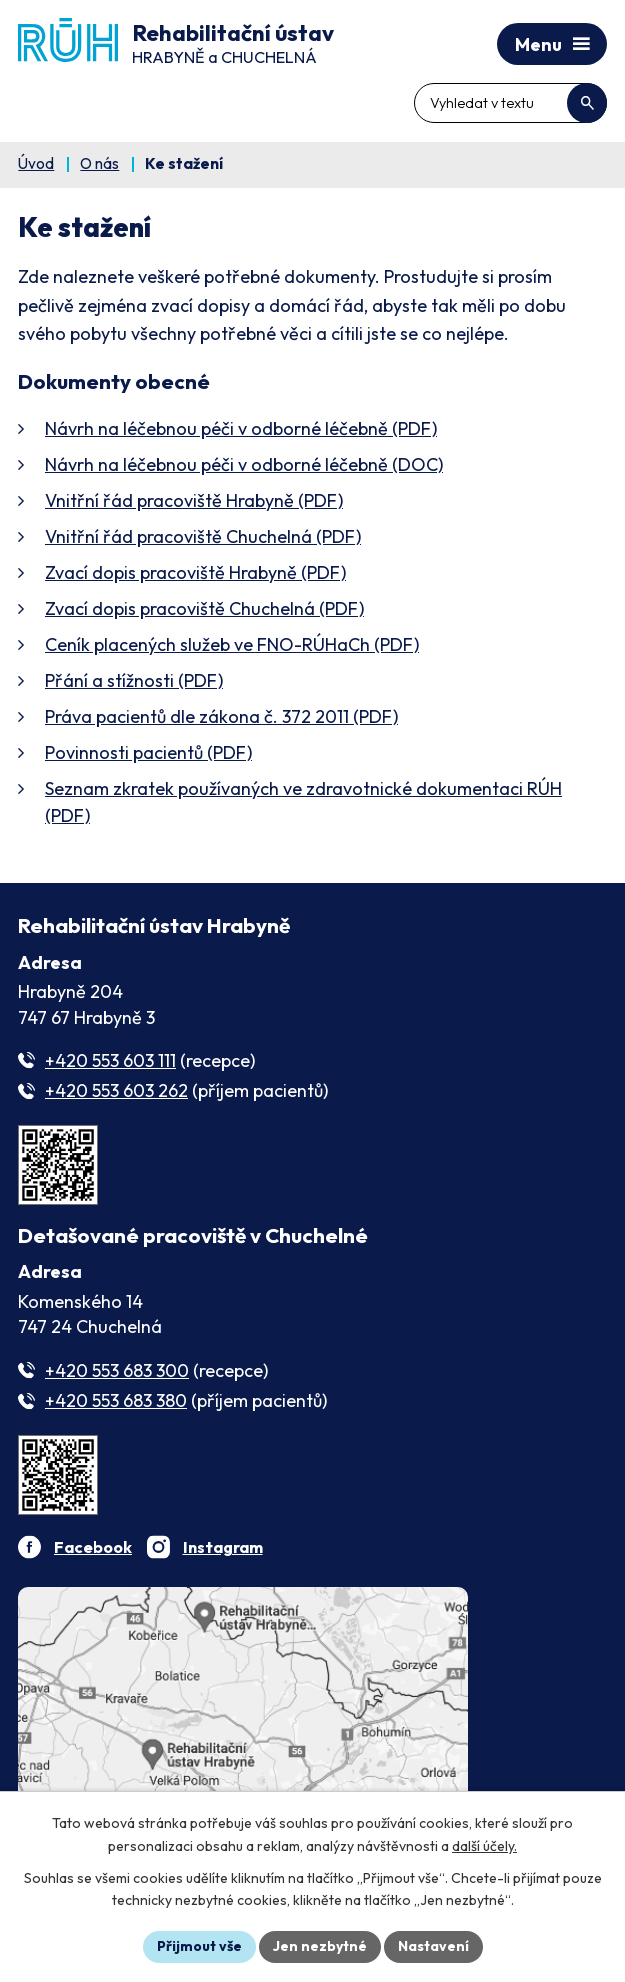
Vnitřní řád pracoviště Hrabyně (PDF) (194, 500)
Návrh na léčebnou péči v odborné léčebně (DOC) (244, 464)
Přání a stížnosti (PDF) (134, 680)
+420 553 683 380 (116, 1400)
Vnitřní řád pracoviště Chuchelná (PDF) (203, 536)
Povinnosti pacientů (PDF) (148, 752)
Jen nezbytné (320, 1946)
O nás (99, 163)
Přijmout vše (199, 1946)
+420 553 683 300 (117, 1370)
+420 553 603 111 (110, 1060)
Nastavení (433, 1946)
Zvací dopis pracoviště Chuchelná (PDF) (204, 608)
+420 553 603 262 (116, 1090)
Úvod (36, 163)
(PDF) (232, 644)
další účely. (484, 1846)
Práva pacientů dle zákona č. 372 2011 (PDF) (221, 716)
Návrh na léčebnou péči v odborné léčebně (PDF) (241, 428)
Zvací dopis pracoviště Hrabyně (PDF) (195, 572)
